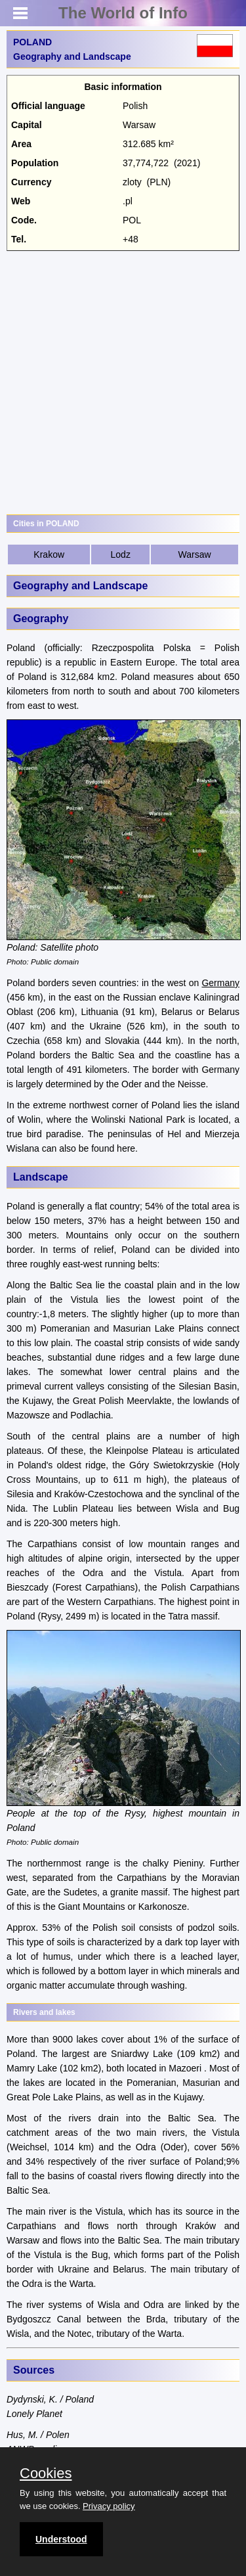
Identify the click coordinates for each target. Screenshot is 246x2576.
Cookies (46, 2473)
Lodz (121, 554)
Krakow (48, 554)
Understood (61, 2539)
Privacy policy (108, 2506)
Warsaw (194, 554)
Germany (220, 983)
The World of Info (123, 13)
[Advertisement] (123, 381)
